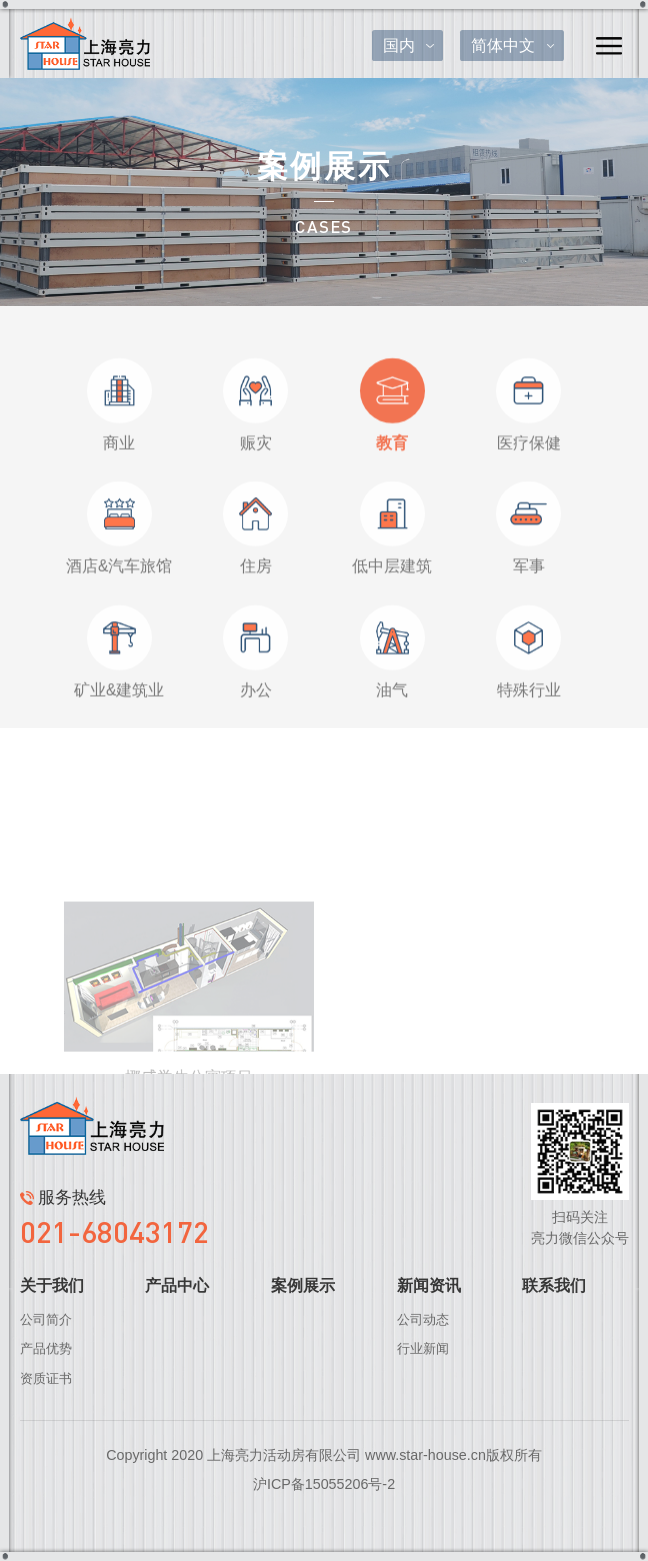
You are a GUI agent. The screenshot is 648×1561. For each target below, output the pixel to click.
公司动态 (423, 1319)
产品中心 (177, 1285)
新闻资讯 (429, 1285)
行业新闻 (423, 1348)
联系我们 (554, 1285)
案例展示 (303, 1285)
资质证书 (46, 1378)
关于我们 (52, 1285)
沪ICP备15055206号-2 (324, 1484)
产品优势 (46, 1348)
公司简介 (46, 1319)
